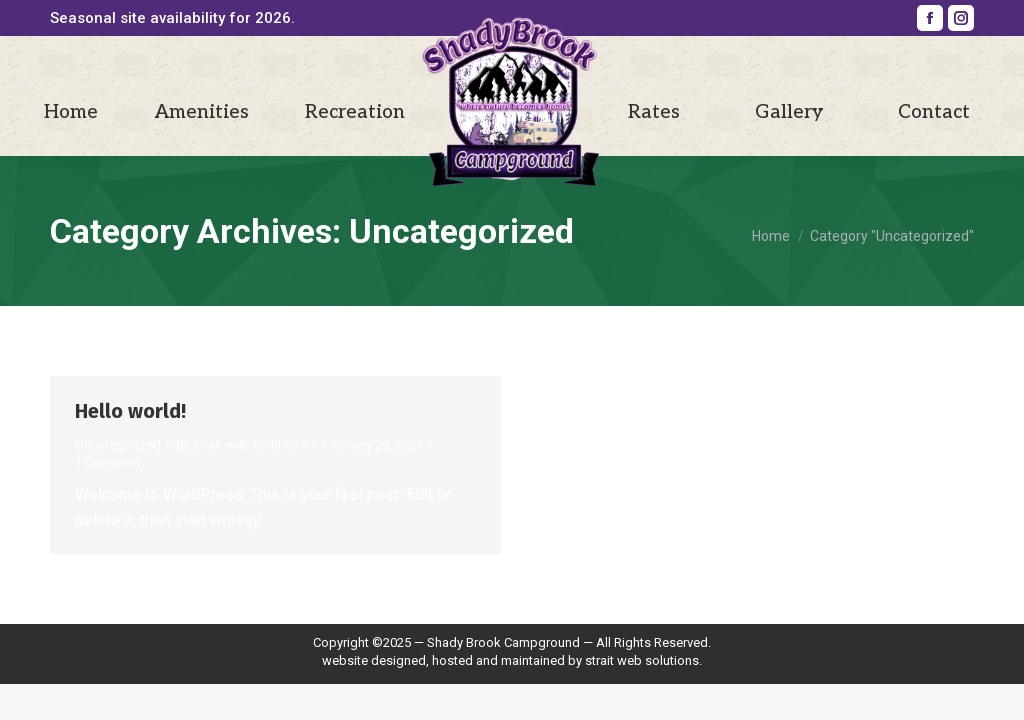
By (241, 444)
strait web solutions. (643, 660)
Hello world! (130, 411)
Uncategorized (118, 444)
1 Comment (108, 462)
